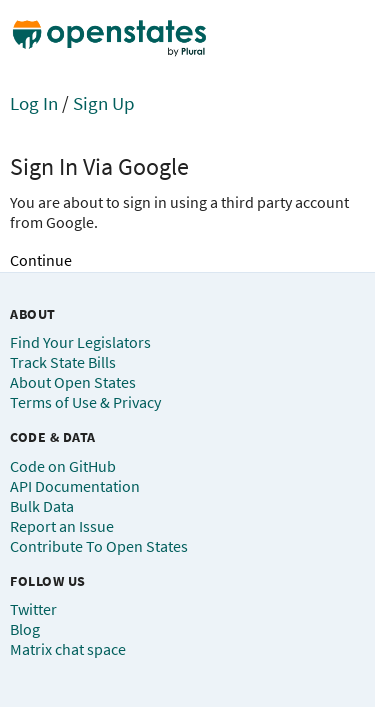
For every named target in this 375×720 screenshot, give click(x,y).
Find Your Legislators (80, 342)
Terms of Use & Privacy (85, 402)
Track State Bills (63, 362)
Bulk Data (42, 506)
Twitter (33, 609)
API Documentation (75, 486)
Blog (25, 629)
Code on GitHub (63, 466)
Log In (34, 103)
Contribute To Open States (99, 546)
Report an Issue (62, 526)
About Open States (73, 382)
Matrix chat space (68, 649)
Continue (41, 260)
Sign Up (104, 103)
